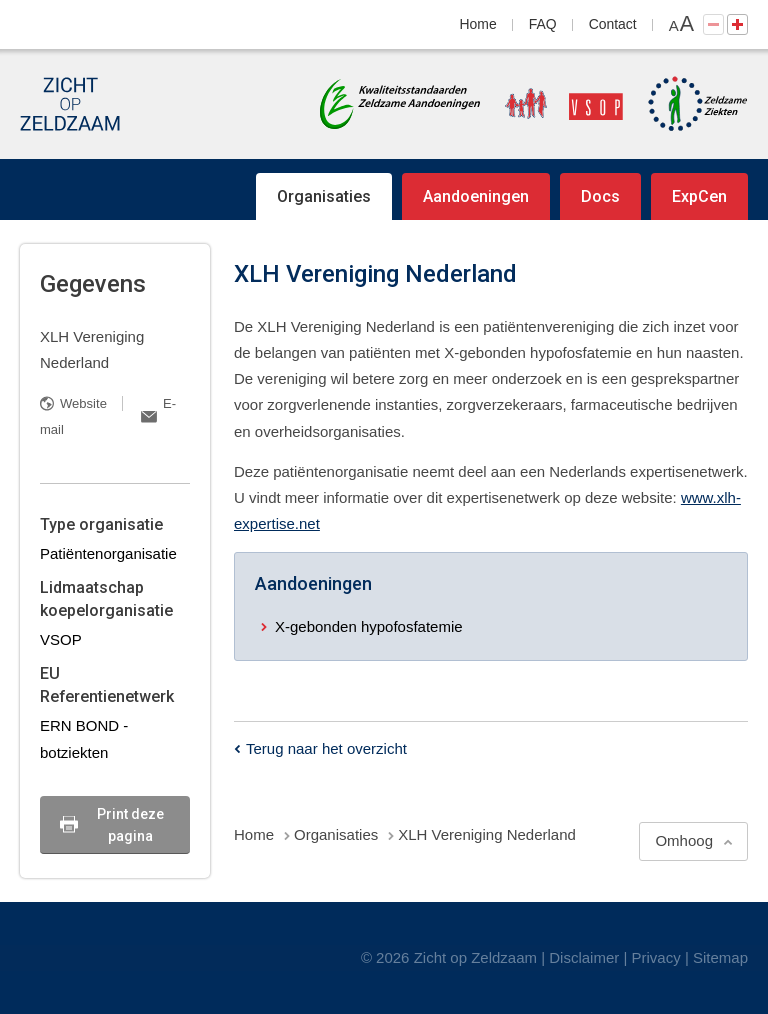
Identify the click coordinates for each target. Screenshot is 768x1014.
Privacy (656, 957)
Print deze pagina (130, 825)
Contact (613, 24)
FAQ (543, 24)
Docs (600, 196)
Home (478, 24)
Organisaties (324, 196)
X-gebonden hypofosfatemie (369, 626)
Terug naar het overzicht (326, 748)
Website (83, 403)
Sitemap (720, 957)
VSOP (61, 639)
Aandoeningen (476, 196)
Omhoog (684, 840)
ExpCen (699, 196)
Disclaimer (584, 957)
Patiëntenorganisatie (108, 553)
